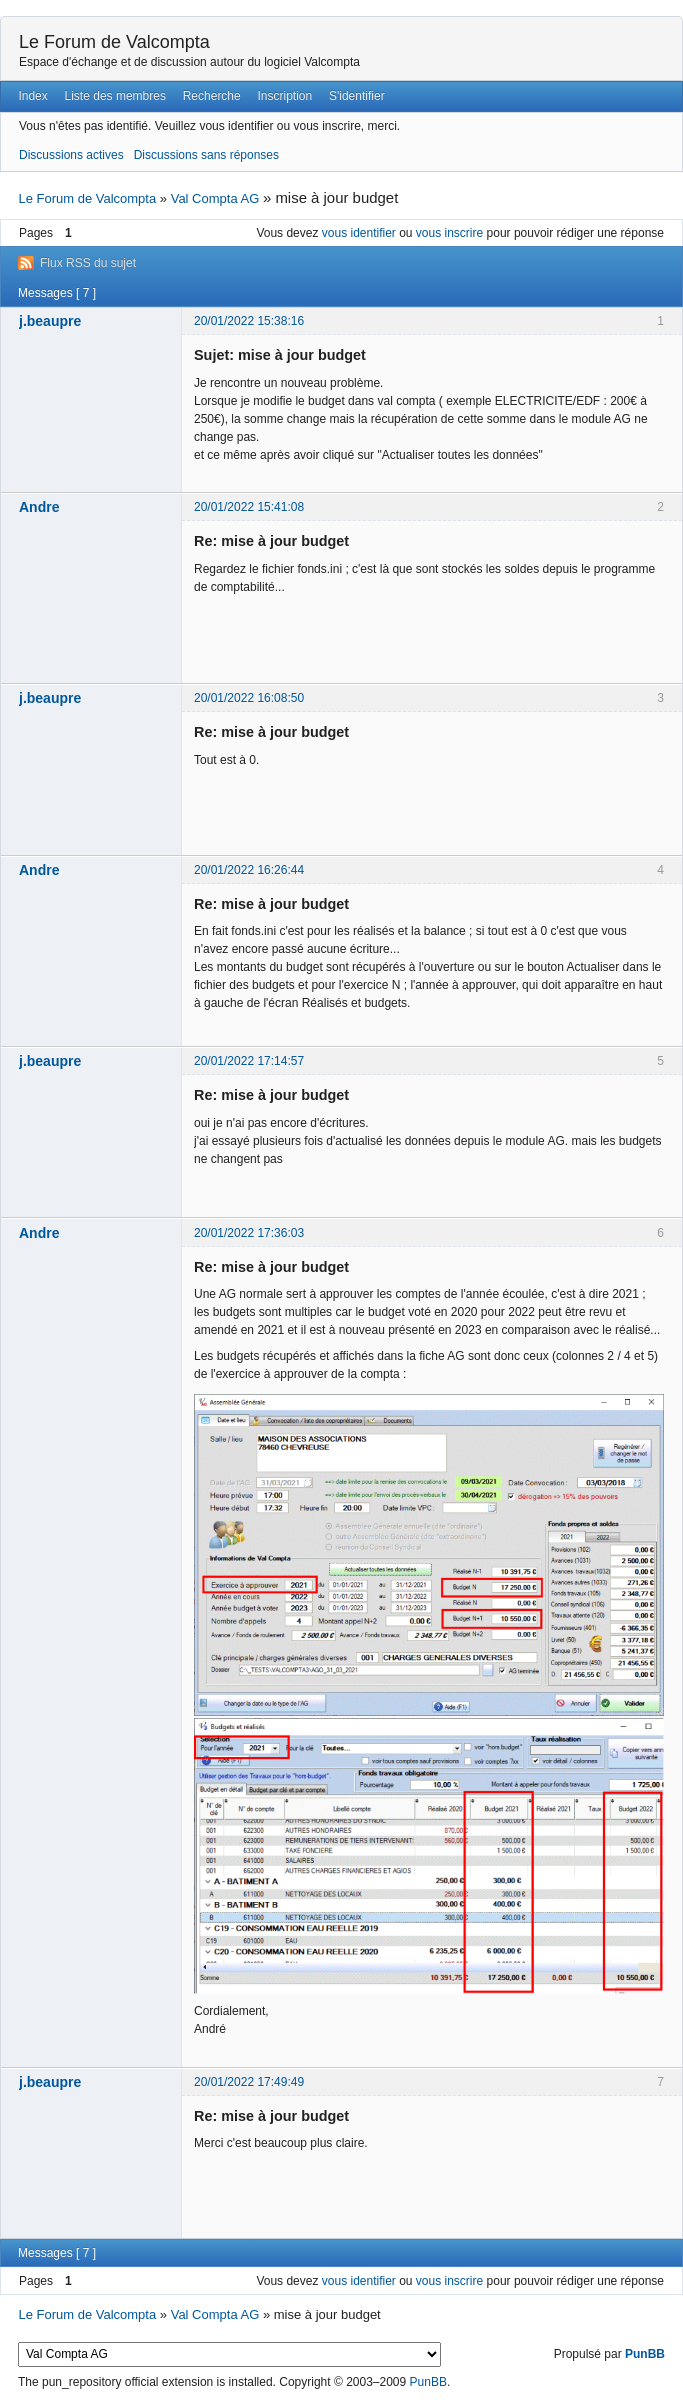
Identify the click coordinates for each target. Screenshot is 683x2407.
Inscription (285, 96)
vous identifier (359, 233)
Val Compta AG (215, 198)
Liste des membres (115, 96)
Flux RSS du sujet (88, 263)
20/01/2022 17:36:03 (249, 1233)
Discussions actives (71, 155)
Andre (39, 507)
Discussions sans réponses (206, 155)
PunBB (645, 2354)
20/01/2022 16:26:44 (249, 870)
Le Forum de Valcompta (114, 42)
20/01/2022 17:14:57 (249, 1061)
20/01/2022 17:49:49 (249, 2082)
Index (32, 96)
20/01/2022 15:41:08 (249, 507)
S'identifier (357, 96)
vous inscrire (449, 233)
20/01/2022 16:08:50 (249, 698)
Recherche (212, 96)
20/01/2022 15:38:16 (249, 321)
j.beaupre (50, 321)
